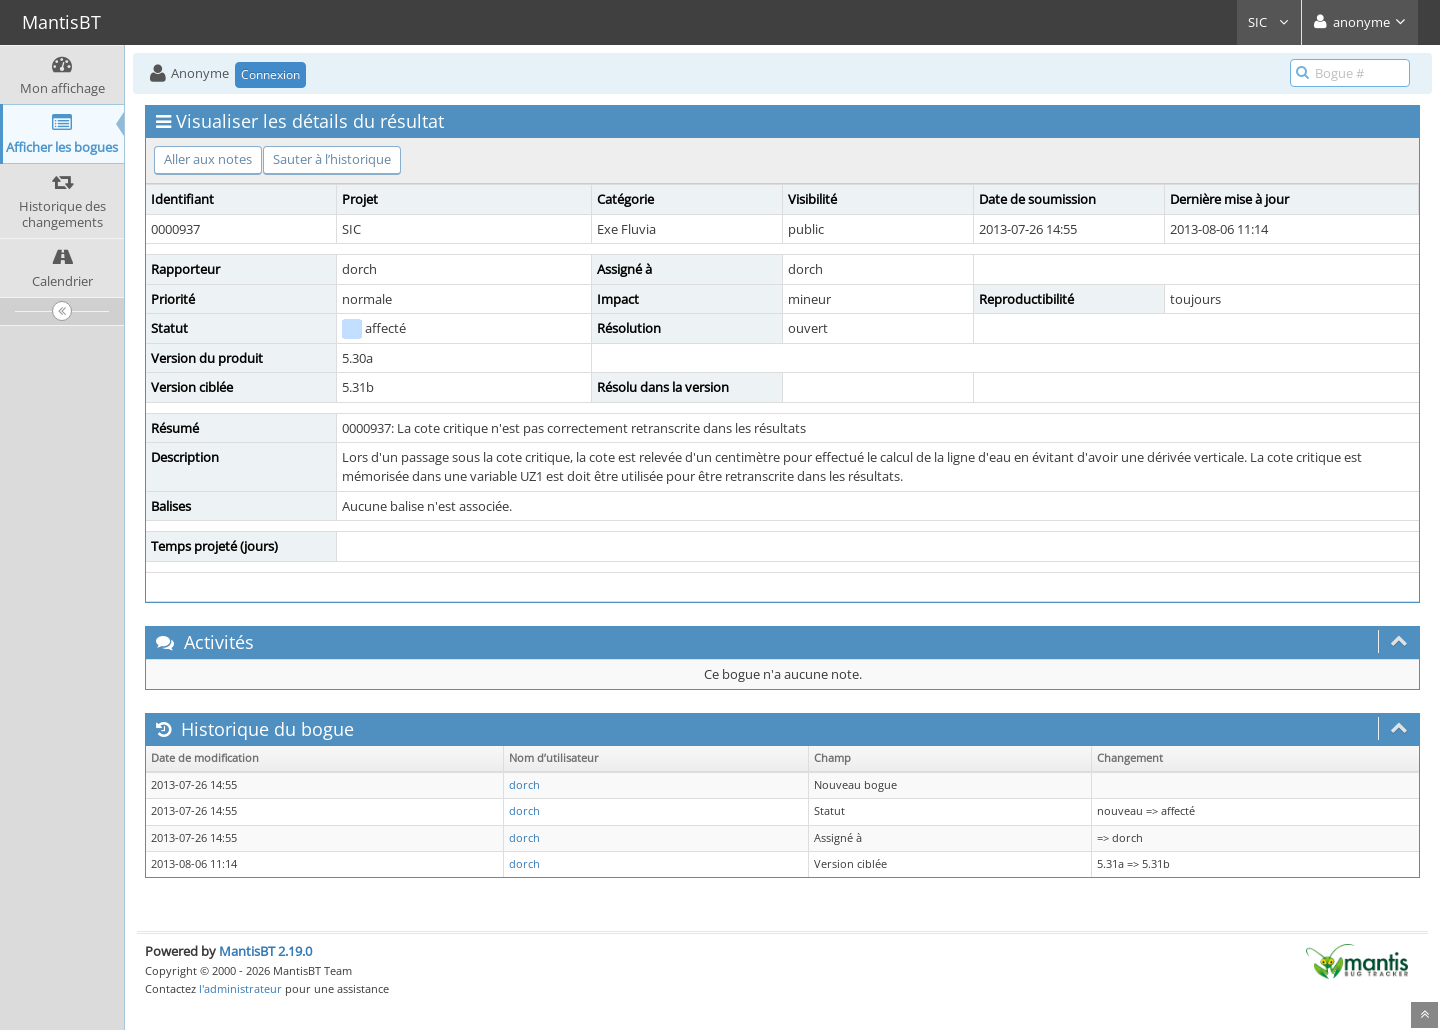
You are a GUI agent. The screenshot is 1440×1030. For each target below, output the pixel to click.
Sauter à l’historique (332, 159)
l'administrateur (240, 988)
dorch (524, 785)
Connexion (270, 74)
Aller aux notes (208, 159)
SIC (1269, 22)
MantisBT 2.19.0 (265, 951)
